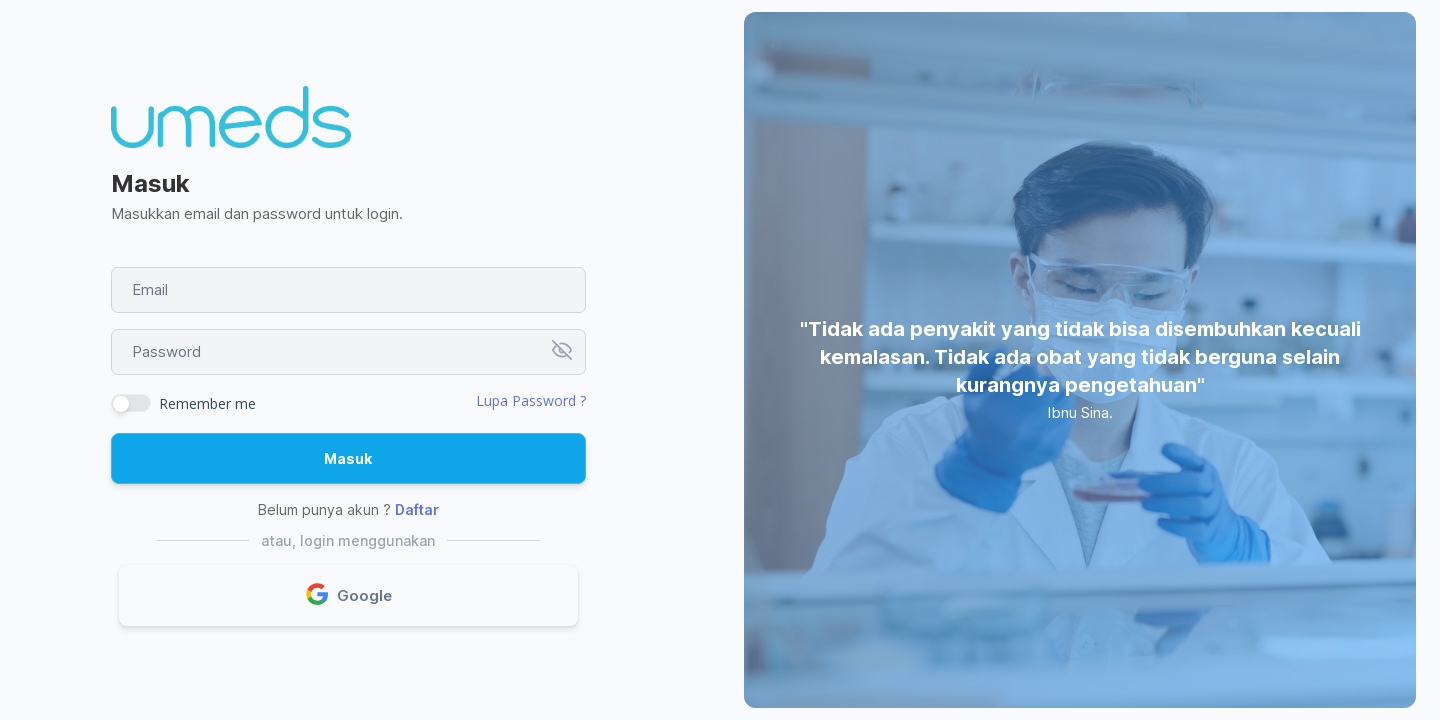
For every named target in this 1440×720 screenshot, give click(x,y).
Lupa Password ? (531, 400)
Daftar (417, 509)
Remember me (207, 403)
